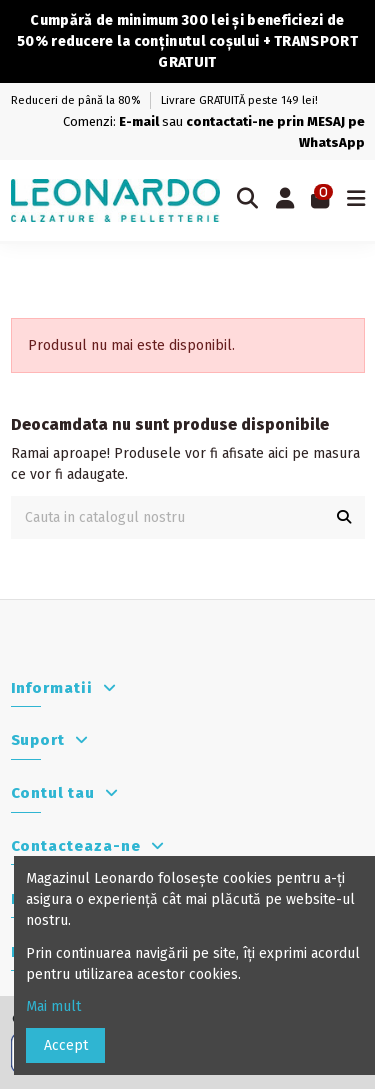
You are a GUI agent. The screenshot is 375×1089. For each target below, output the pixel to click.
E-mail (139, 121)
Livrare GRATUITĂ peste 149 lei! (239, 100)
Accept (66, 1045)
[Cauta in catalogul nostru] (344, 517)
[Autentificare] (285, 200)
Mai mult (57, 1006)
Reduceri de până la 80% (77, 100)
